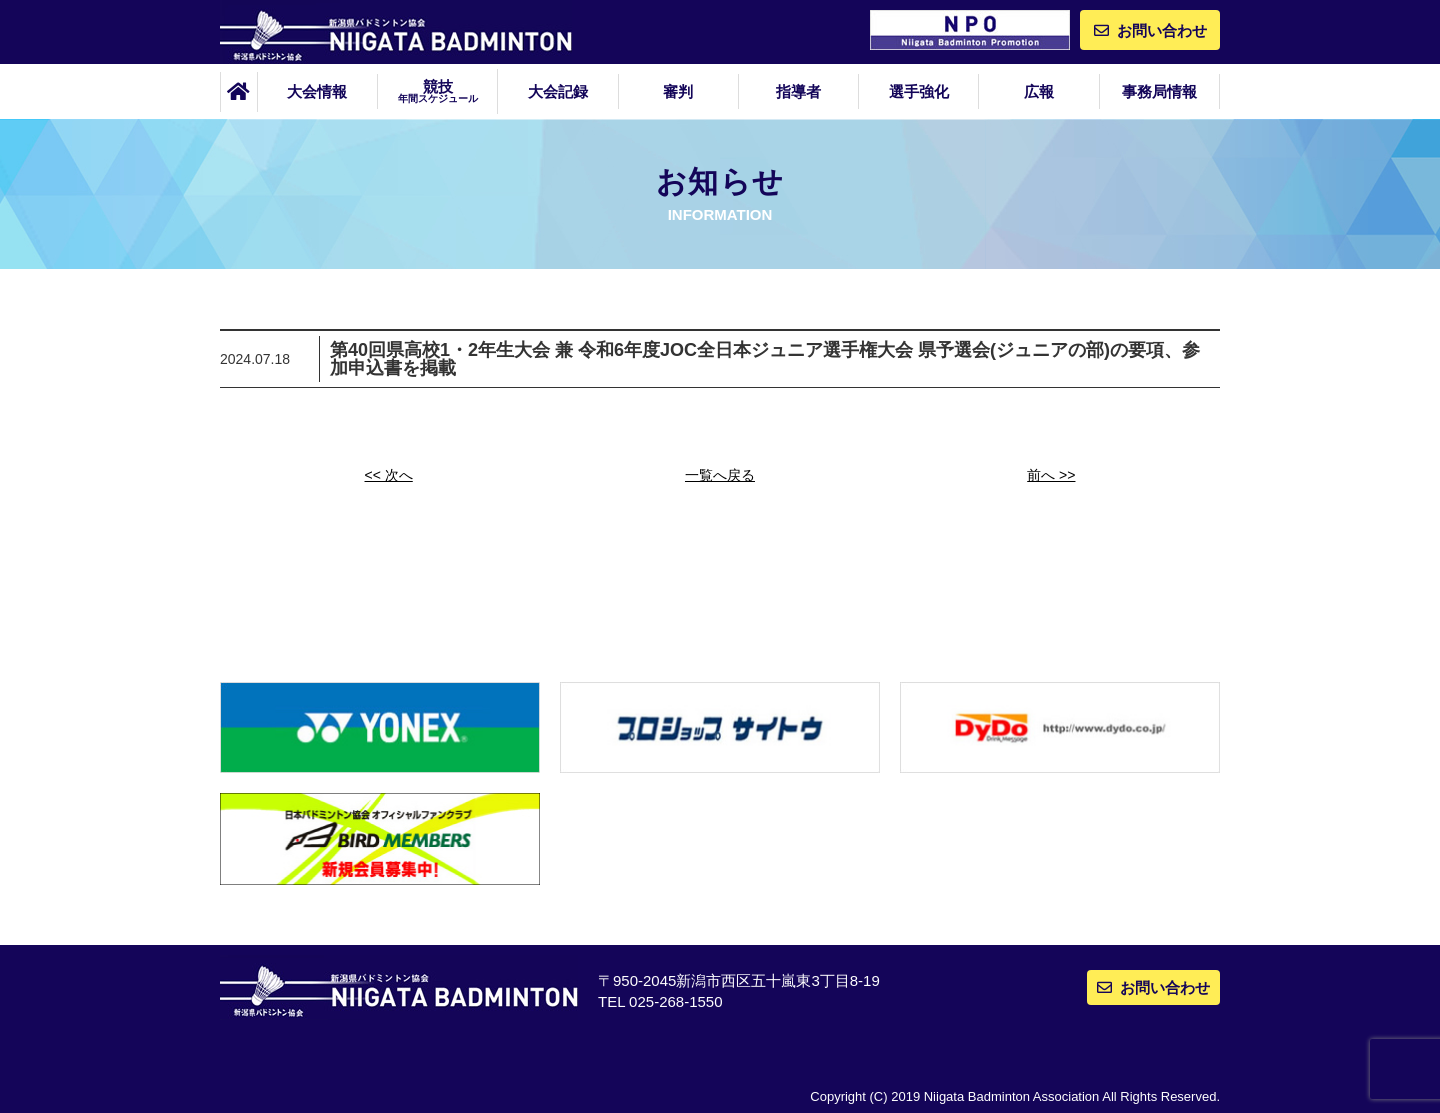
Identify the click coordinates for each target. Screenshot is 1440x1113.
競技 (437, 91)
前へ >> (1051, 475)
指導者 (798, 91)
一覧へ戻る (720, 475)
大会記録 (558, 91)
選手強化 (919, 91)
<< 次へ (389, 475)
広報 (1039, 91)
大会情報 (317, 91)
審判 (678, 91)
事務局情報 (1159, 91)
